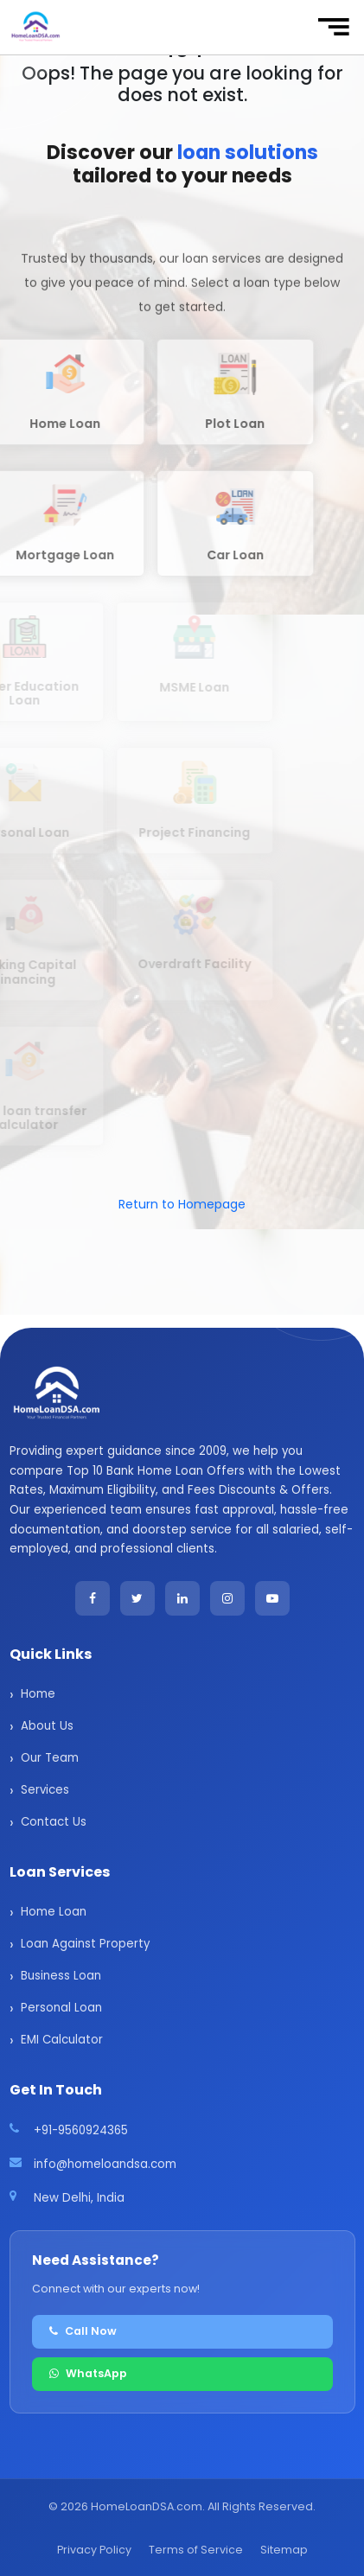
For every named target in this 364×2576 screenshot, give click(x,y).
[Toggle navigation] (333, 27)
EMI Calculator (62, 2039)
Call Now (83, 2331)
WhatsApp (88, 2373)
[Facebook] (92, 1598)
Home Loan (53, 1911)
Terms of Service (196, 2549)
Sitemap (284, 2549)
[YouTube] (272, 1598)
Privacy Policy (94, 2549)
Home (38, 1694)
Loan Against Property (85, 1943)
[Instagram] (227, 1598)
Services (45, 1790)
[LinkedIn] (182, 1598)
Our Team (50, 1758)
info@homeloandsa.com (105, 2164)
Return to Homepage (182, 1204)
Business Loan (61, 1975)
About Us (47, 1726)
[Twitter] (137, 1598)
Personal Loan (61, 2007)
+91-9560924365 (81, 2130)
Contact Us (53, 1822)
